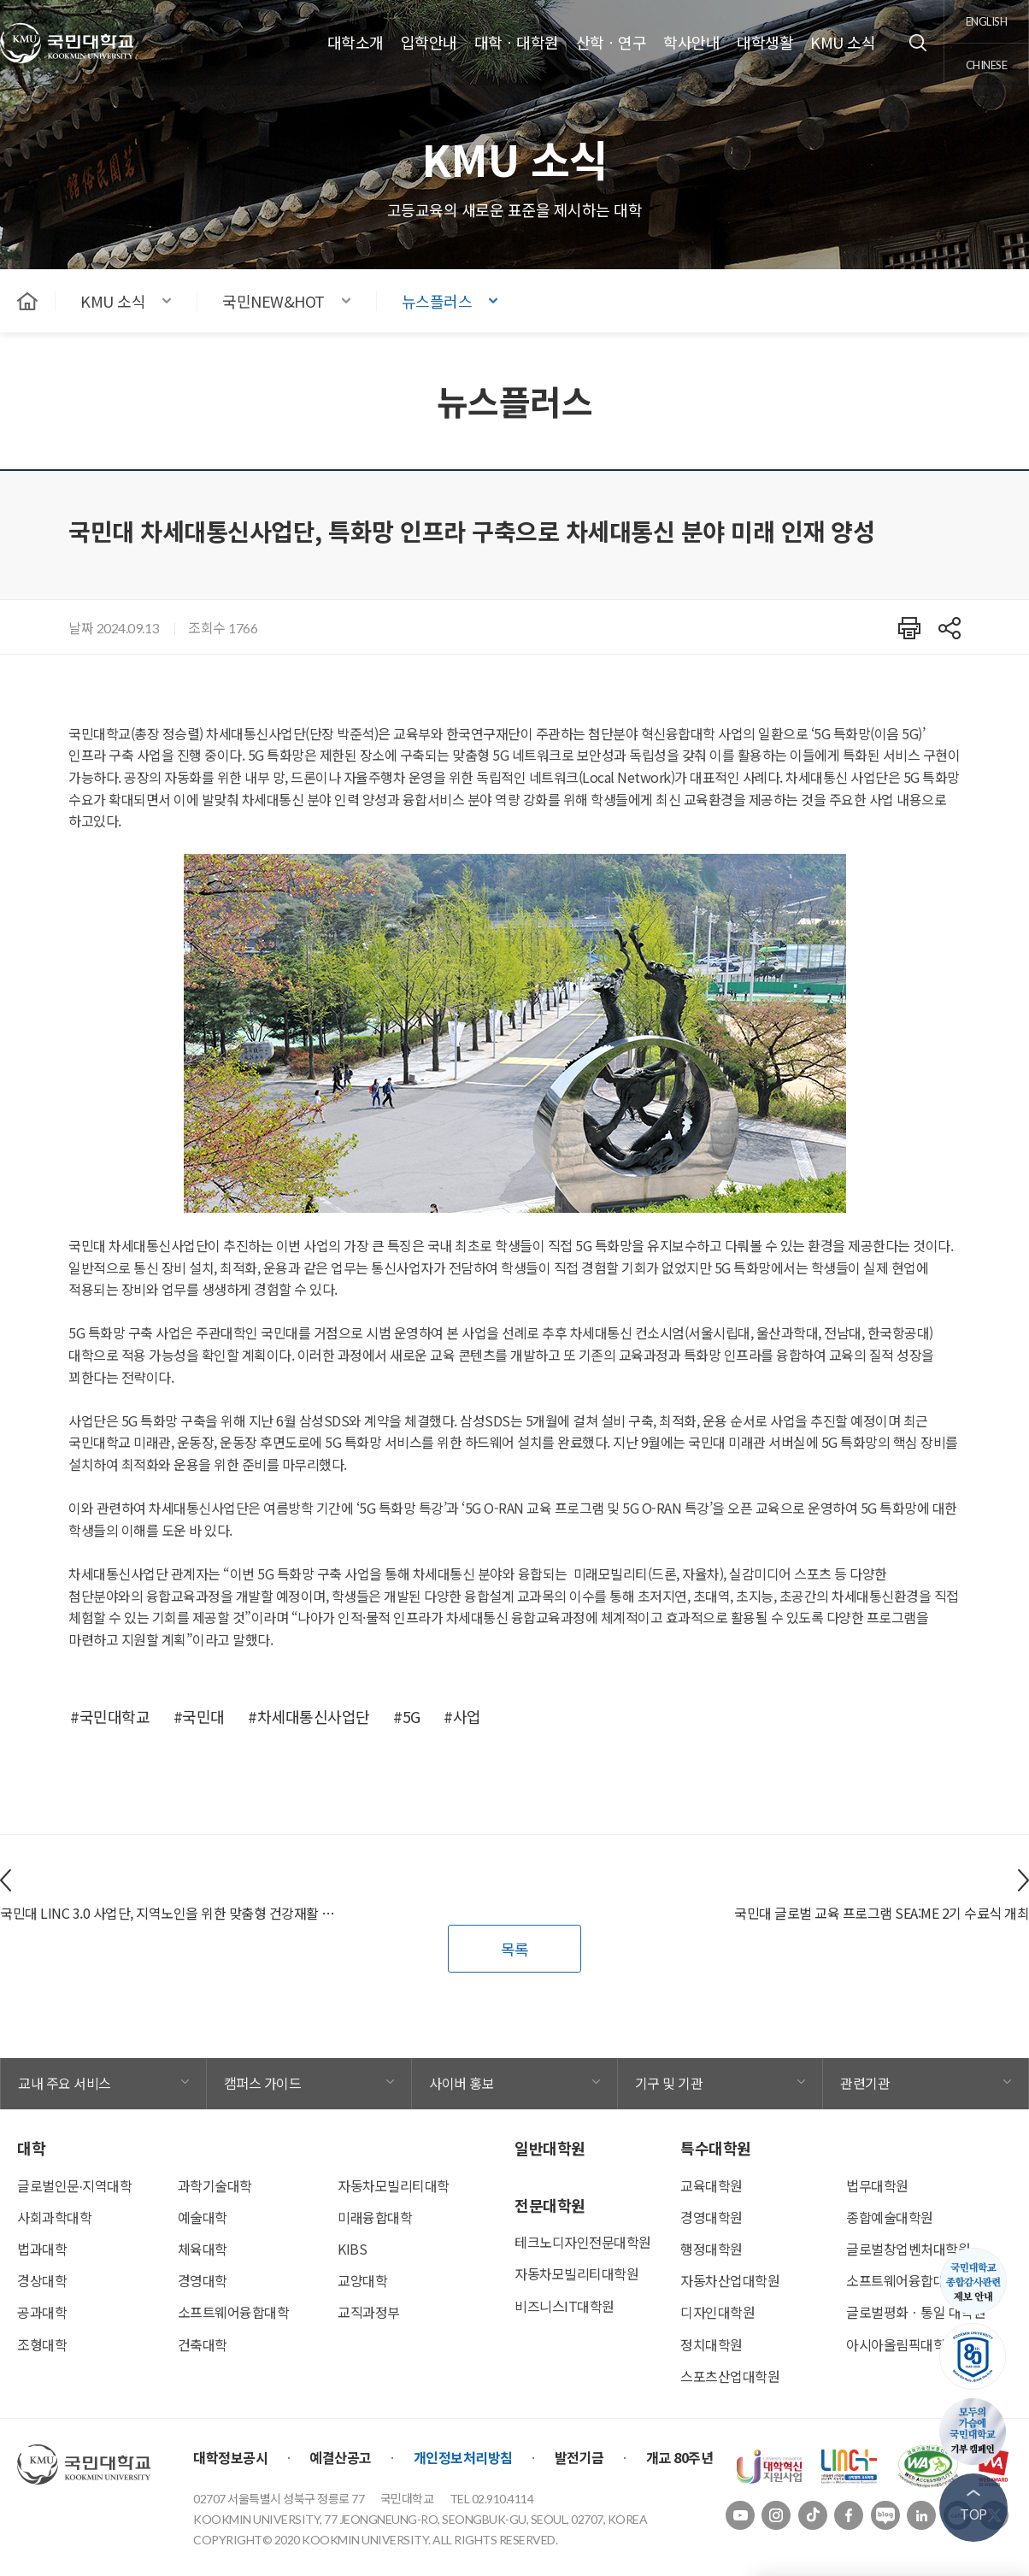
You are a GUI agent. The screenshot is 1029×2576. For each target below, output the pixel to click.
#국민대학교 (110, 1716)
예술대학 (202, 2217)
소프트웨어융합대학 (234, 2312)
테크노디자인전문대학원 (582, 2242)
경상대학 (42, 2280)
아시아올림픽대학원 (902, 2344)
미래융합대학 (375, 2217)
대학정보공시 (230, 2457)
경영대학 (202, 2280)
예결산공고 (340, 2457)
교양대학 (362, 2280)
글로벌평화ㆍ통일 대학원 (915, 2312)
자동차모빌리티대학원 (576, 2273)
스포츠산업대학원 (729, 2376)
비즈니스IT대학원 (564, 2306)
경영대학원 (711, 2217)
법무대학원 (877, 2185)
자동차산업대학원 (729, 2280)
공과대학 (42, 2312)
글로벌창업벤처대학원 (908, 2248)
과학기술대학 (215, 2185)
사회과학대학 (54, 2217)
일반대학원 (549, 2148)
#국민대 (199, 1716)
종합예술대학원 (889, 2217)
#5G (406, 1716)
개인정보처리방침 (463, 2457)
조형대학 (42, 2344)
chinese (987, 65)
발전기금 (579, 2457)
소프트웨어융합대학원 (908, 2280)
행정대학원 (711, 2248)
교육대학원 (711, 2185)
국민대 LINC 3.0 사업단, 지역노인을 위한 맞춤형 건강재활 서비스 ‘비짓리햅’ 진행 (172, 1913)
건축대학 (202, 2344)
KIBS (352, 2248)
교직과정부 (369, 2312)
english (987, 21)
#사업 (462, 1716)
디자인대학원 (717, 2312)
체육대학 (202, 2248)
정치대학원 (711, 2344)
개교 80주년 (680, 2457)
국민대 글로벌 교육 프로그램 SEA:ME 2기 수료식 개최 (881, 1913)
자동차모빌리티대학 (394, 2185)
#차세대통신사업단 (309, 1716)
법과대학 (42, 2248)
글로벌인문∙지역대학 (74, 2185)
